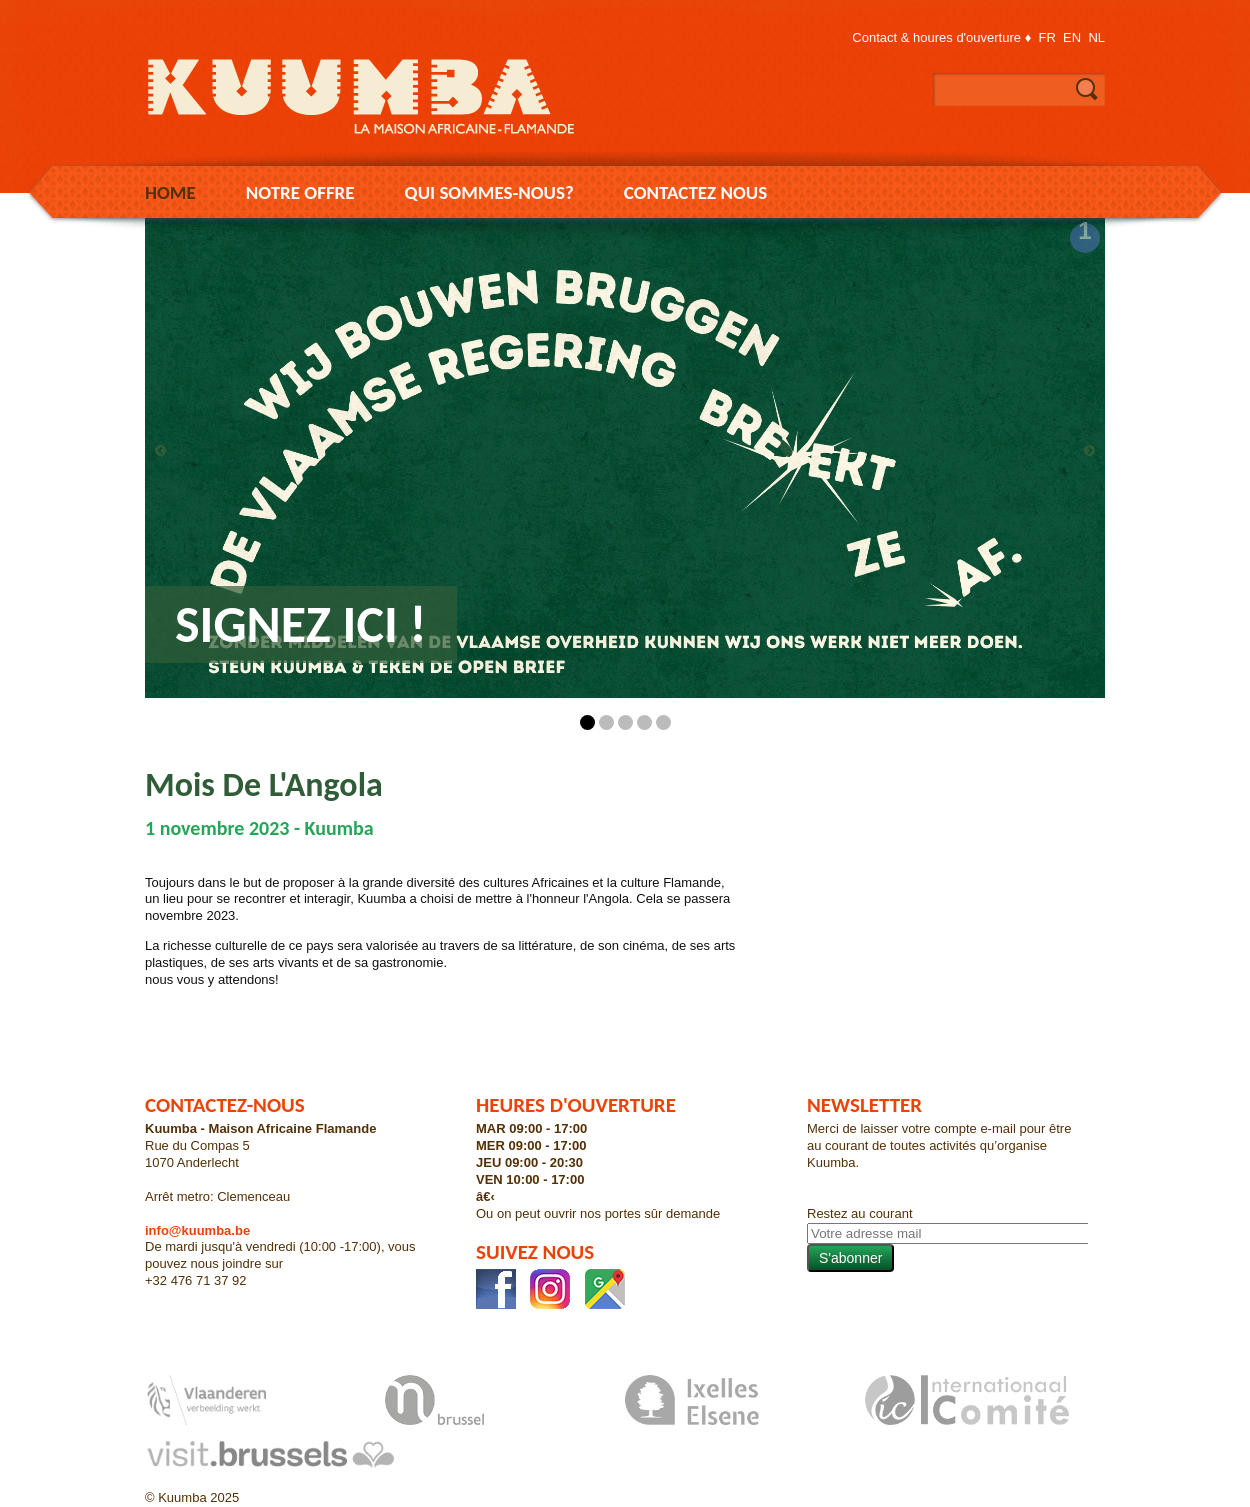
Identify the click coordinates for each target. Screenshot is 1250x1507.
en (1072, 37)
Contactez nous (695, 192)
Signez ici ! (301, 624)
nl (1096, 37)
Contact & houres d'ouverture (936, 37)
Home (170, 192)
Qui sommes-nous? (489, 192)
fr (1047, 37)
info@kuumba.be (197, 1230)
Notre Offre (300, 192)
